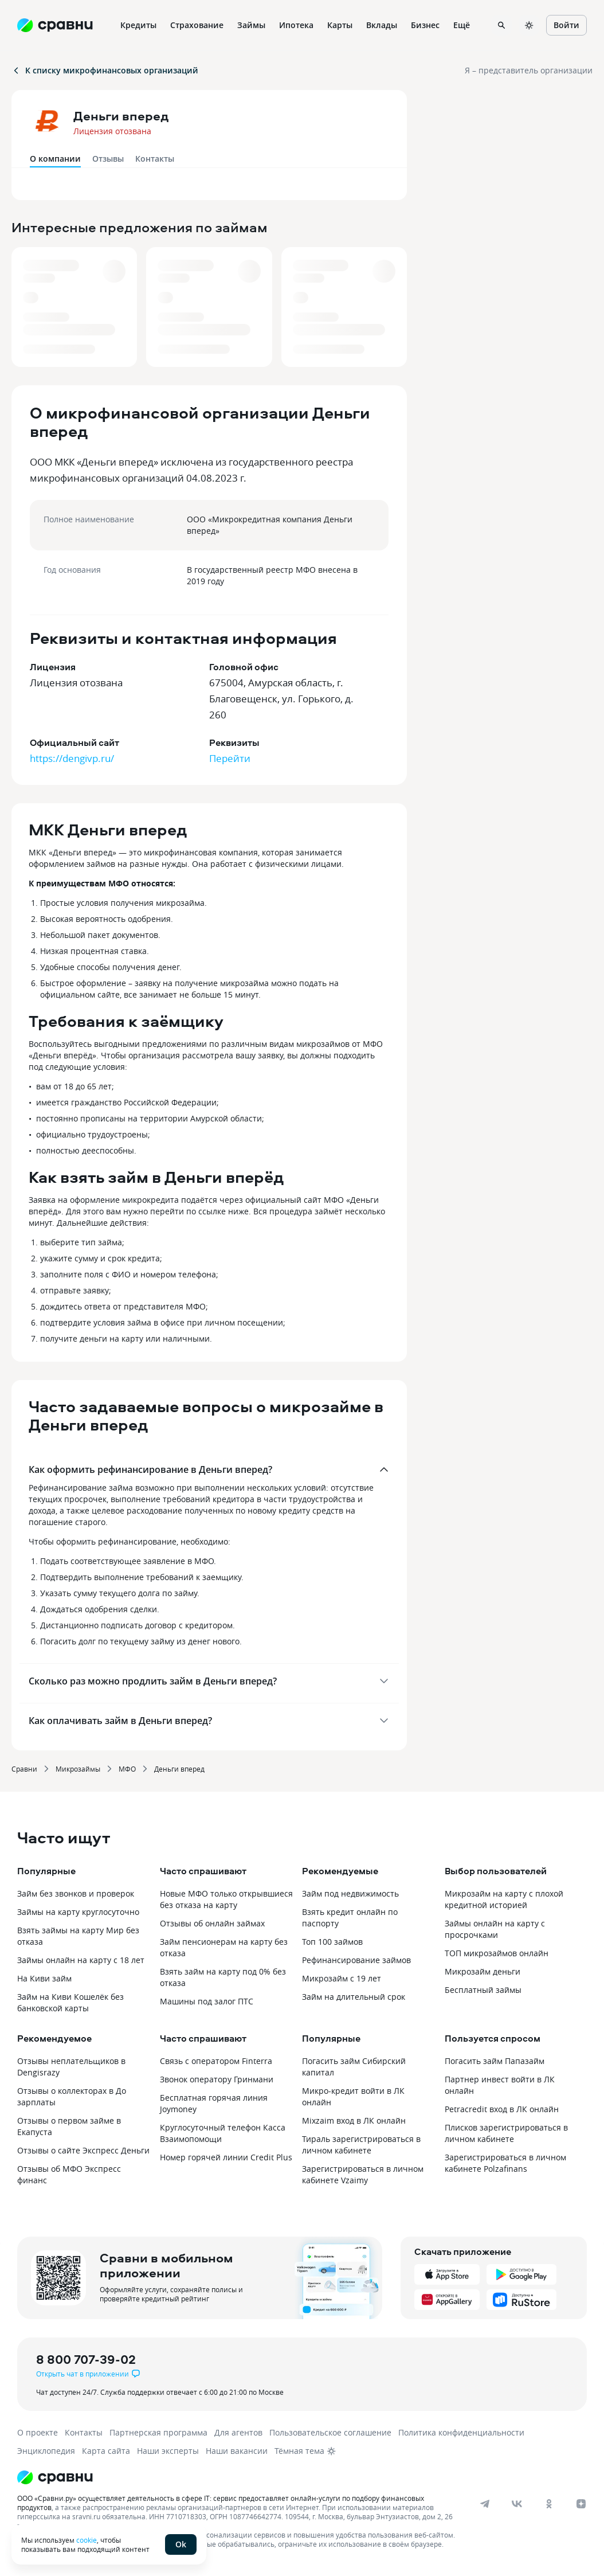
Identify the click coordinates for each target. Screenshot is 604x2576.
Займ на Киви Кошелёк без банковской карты (70, 2002)
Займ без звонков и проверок (75, 1893)
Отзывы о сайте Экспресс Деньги (83, 2150)
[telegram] (485, 2503)
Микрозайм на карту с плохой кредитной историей (504, 1899)
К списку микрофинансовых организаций (104, 70)
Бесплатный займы (483, 1989)
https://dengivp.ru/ (72, 758)
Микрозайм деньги (482, 1971)
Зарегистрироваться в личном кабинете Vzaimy (362, 2174)
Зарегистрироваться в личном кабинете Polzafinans (505, 2163)
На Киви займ (44, 1978)
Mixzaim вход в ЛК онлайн (354, 2120)
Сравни (24, 1768)
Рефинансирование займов (356, 1960)
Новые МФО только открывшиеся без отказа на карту (226, 1899)
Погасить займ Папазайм (494, 2060)
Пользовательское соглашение (330, 2432)
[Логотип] (282, 2477)
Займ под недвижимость (350, 1893)
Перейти (229, 758)
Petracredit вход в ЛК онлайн (502, 2109)
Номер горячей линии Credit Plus (226, 2157)
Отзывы (108, 158)
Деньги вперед (179, 1768)
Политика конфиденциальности (461, 2432)
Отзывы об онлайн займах (212, 1923)
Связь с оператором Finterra (216, 2060)
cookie (86, 2539)
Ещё (461, 24)
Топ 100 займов (332, 1941)
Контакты (154, 158)
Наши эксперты (168, 2450)
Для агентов (238, 2432)
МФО (127, 1768)
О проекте (37, 2432)
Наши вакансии (237, 2450)
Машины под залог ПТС (206, 2001)
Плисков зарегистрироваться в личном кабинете (506, 2133)
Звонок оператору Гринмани (216, 2079)
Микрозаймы (78, 1768)
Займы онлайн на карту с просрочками (495, 1929)
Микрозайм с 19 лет (341, 1978)
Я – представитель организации (529, 70)
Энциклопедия (46, 2450)
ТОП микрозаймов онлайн (496, 1953)
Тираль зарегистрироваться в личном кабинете (361, 2144)
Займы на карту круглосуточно (78, 1911)
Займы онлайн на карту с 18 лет (80, 1960)
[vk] (517, 2503)
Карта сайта (106, 2450)
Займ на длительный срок (353, 1996)
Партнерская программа (158, 2432)
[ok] (549, 2503)
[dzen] (581, 2503)
